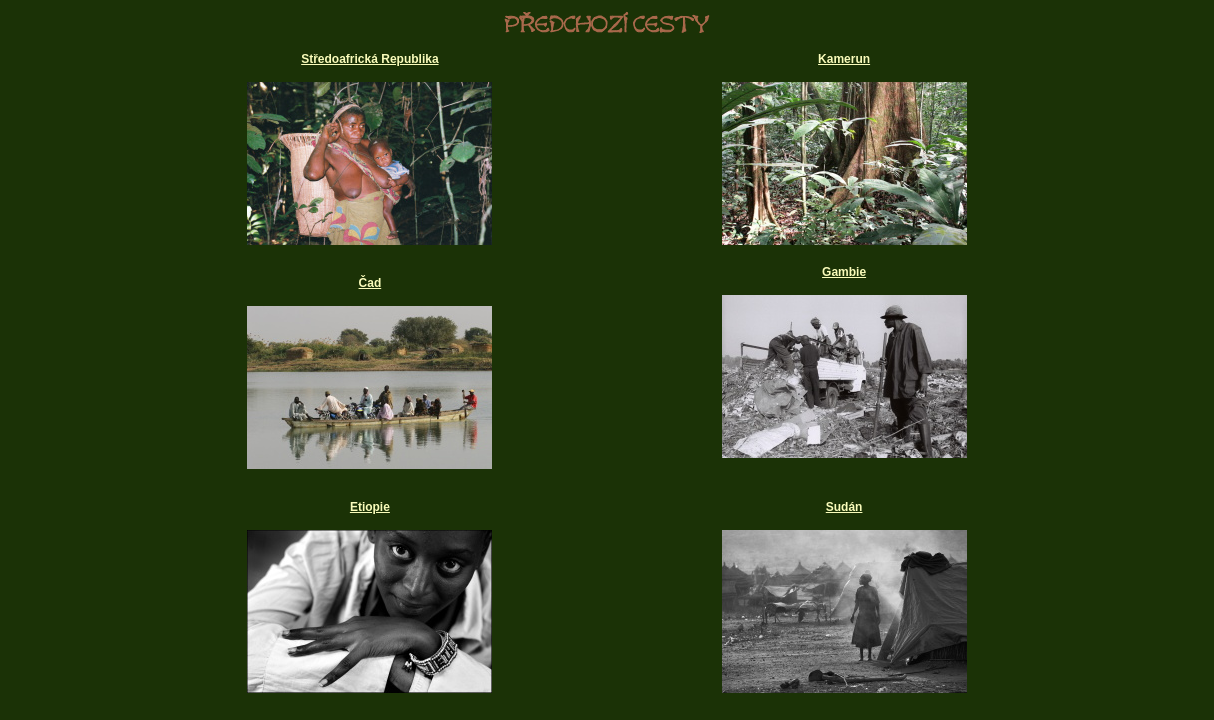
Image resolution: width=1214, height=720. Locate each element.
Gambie (844, 272)
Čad (370, 283)
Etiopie (370, 507)
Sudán (844, 507)
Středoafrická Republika (369, 59)
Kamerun (844, 59)
